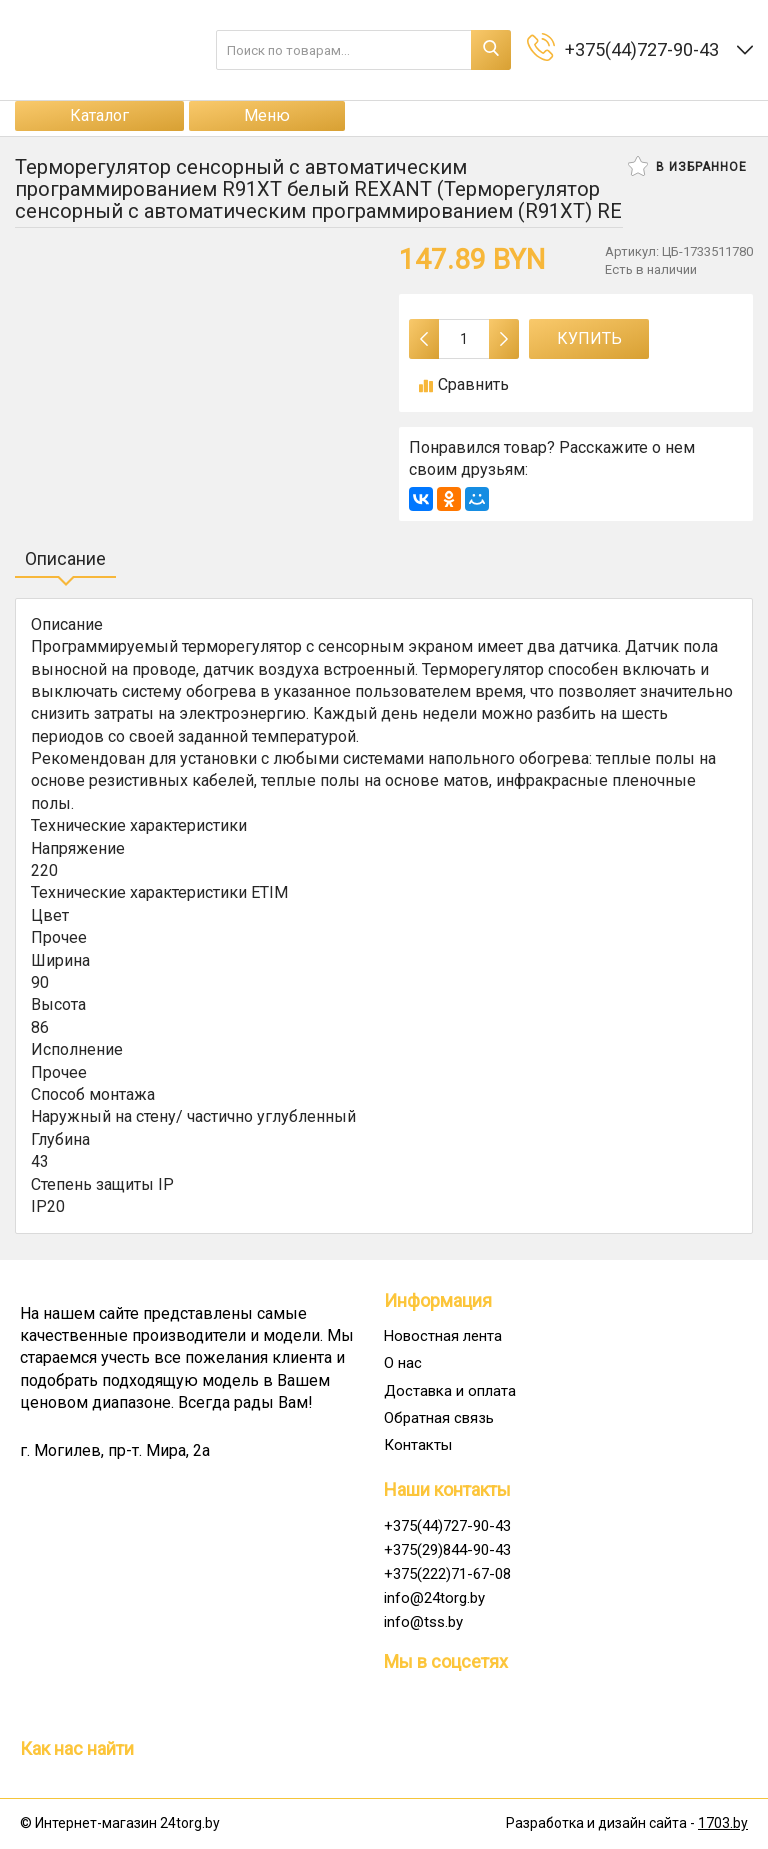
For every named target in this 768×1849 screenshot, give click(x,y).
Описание (65, 558)
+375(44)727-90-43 (447, 1526)
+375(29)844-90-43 (447, 1550)
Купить (589, 338)
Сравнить (464, 384)
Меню (267, 115)
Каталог (99, 115)
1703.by (723, 1823)
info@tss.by (423, 1622)
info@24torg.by (434, 1598)
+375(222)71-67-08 (447, 1574)
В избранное (687, 166)
